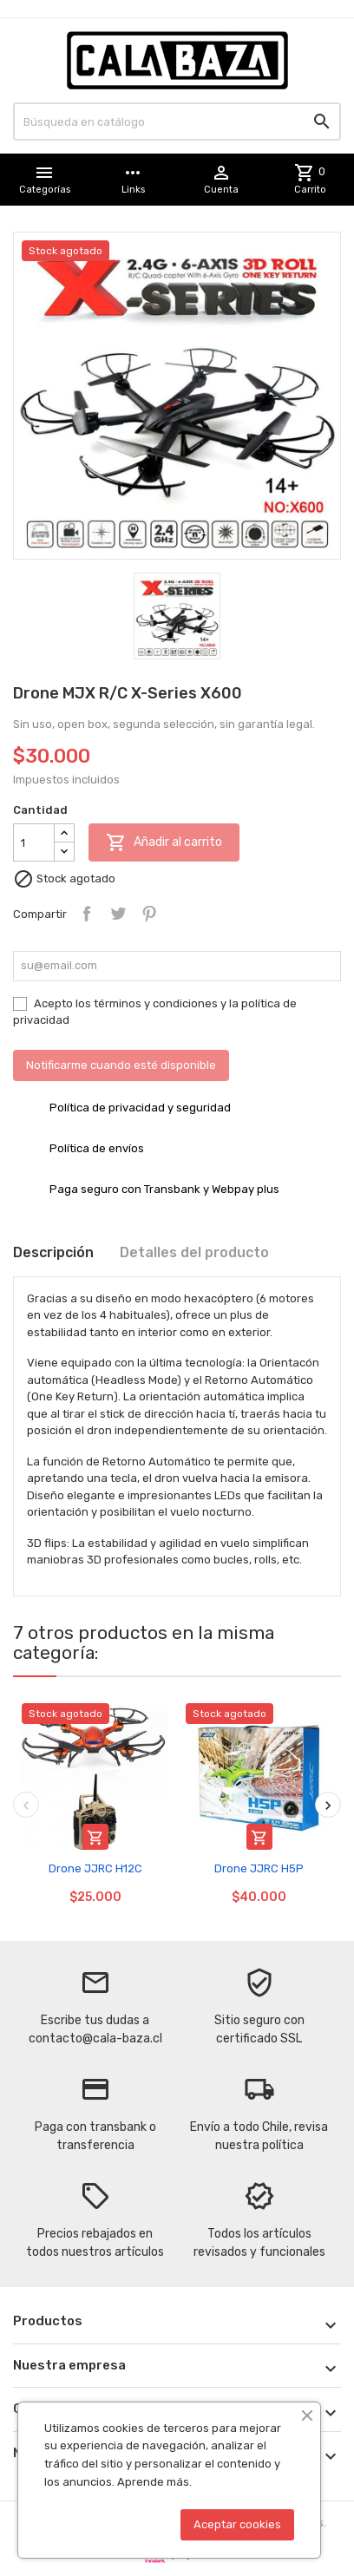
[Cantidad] (34, 842)
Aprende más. (154, 2481)
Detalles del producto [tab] (194, 1252)
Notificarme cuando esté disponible (121, 1065)
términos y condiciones (156, 1003)
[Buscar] (177, 121)
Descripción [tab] (53, 1252)
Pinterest (149, 913)
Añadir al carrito (164, 842)
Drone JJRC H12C (95, 1868)
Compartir (86, 913)
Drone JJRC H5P (259, 1868)
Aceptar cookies (237, 2524)
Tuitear (118, 913)
